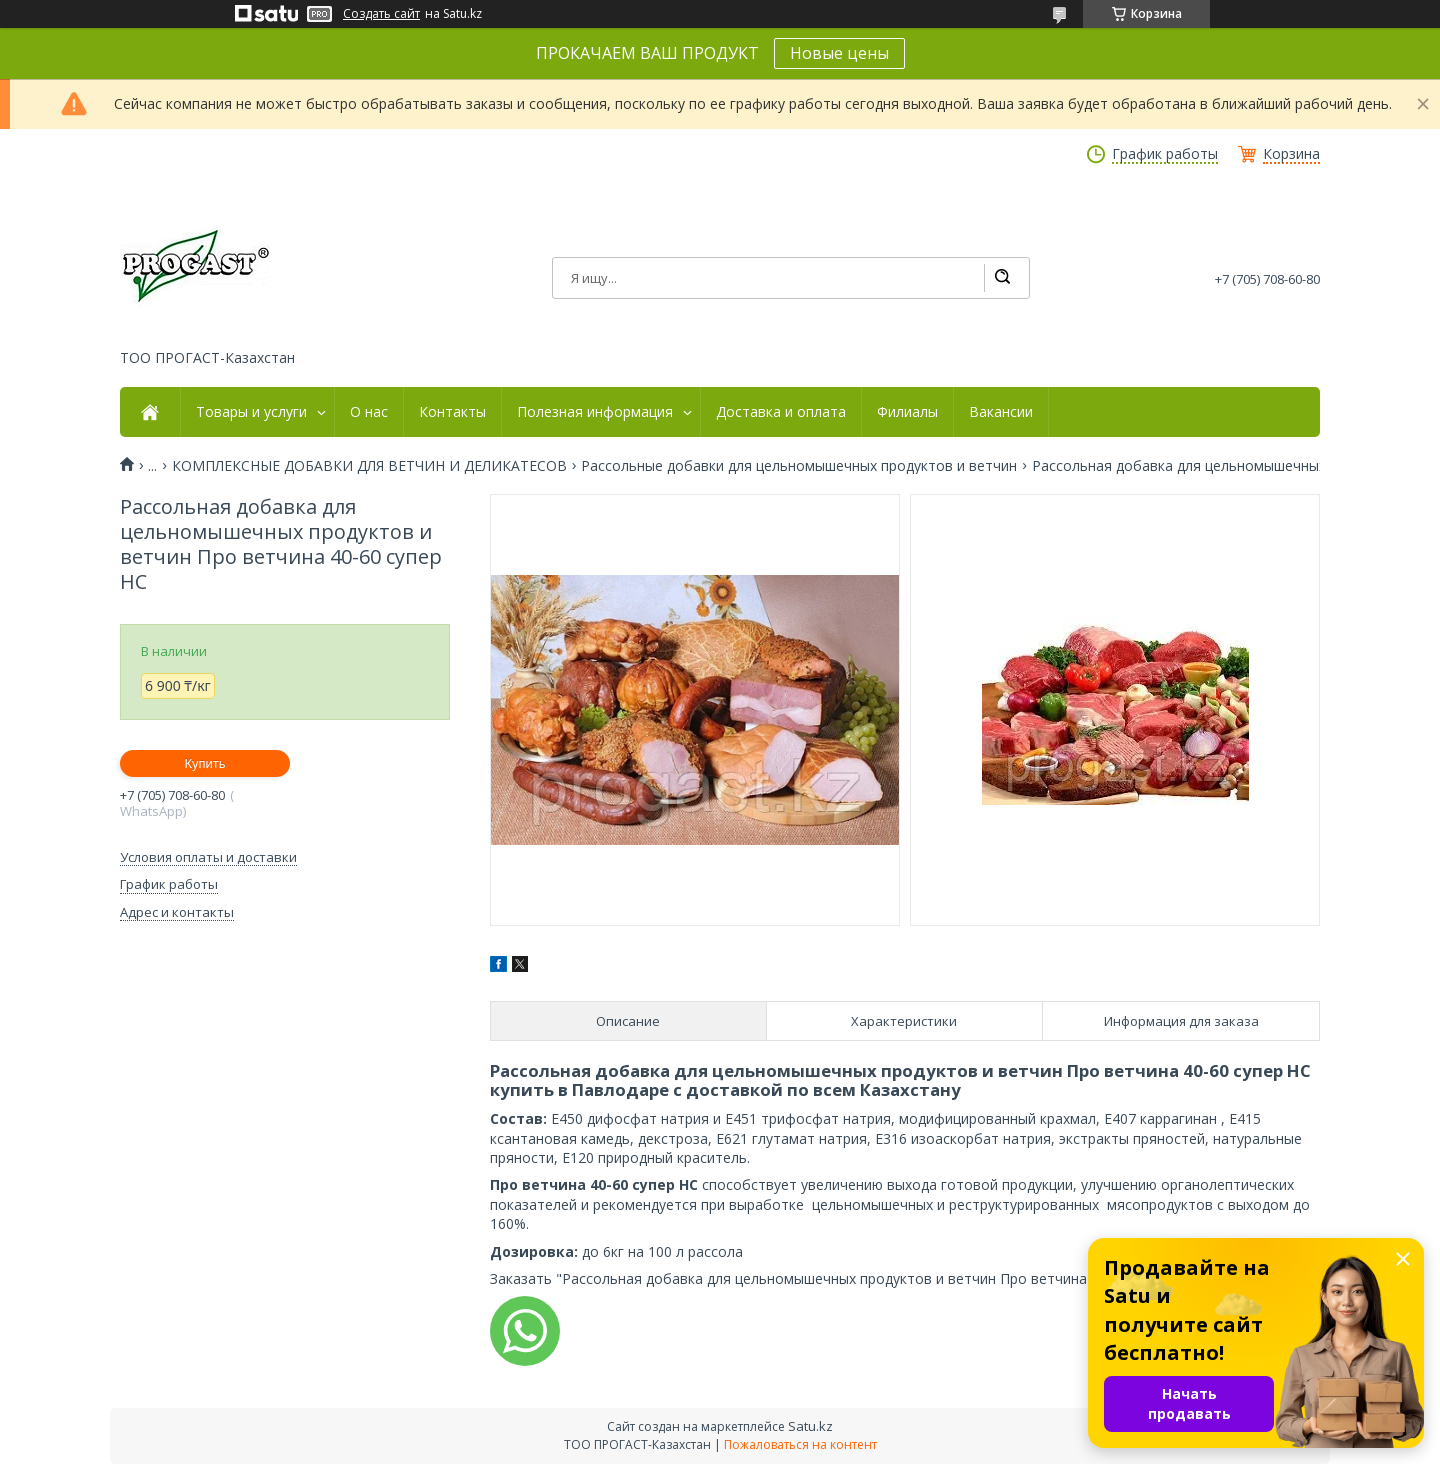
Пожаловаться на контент (800, 1444)
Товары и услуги (251, 412)
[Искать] (1002, 278)
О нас (369, 412)
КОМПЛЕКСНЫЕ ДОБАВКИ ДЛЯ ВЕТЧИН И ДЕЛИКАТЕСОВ (369, 466)
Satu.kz (810, 1426)
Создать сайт (381, 14)
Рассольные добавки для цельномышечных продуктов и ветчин (799, 466)
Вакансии (1001, 412)
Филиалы (907, 412)
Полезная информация (595, 412)
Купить (204, 763)
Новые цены (839, 53)
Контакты (452, 412)
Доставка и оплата (781, 412)
